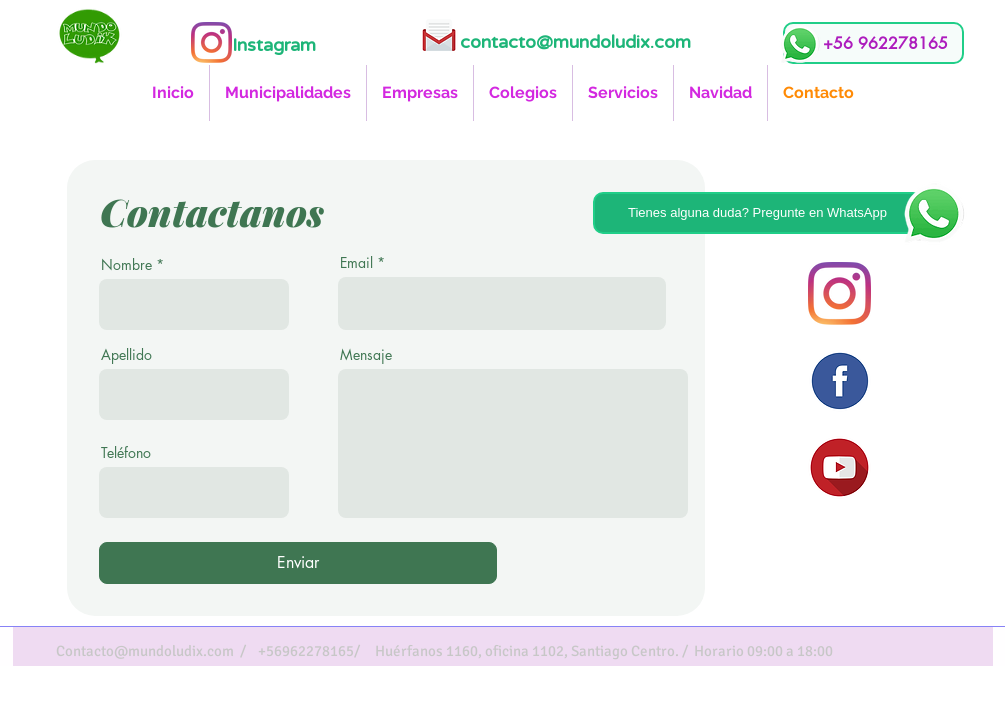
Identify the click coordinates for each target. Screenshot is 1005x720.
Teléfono (126, 453)
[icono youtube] (839, 467)
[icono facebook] (839, 380)
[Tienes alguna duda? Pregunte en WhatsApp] (758, 213)
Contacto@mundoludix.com (145, 651)
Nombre (126, 265)
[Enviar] (298, 563)
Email (356, 263)
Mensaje (366, 355)
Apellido (126, 355)
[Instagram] (211, 42)
